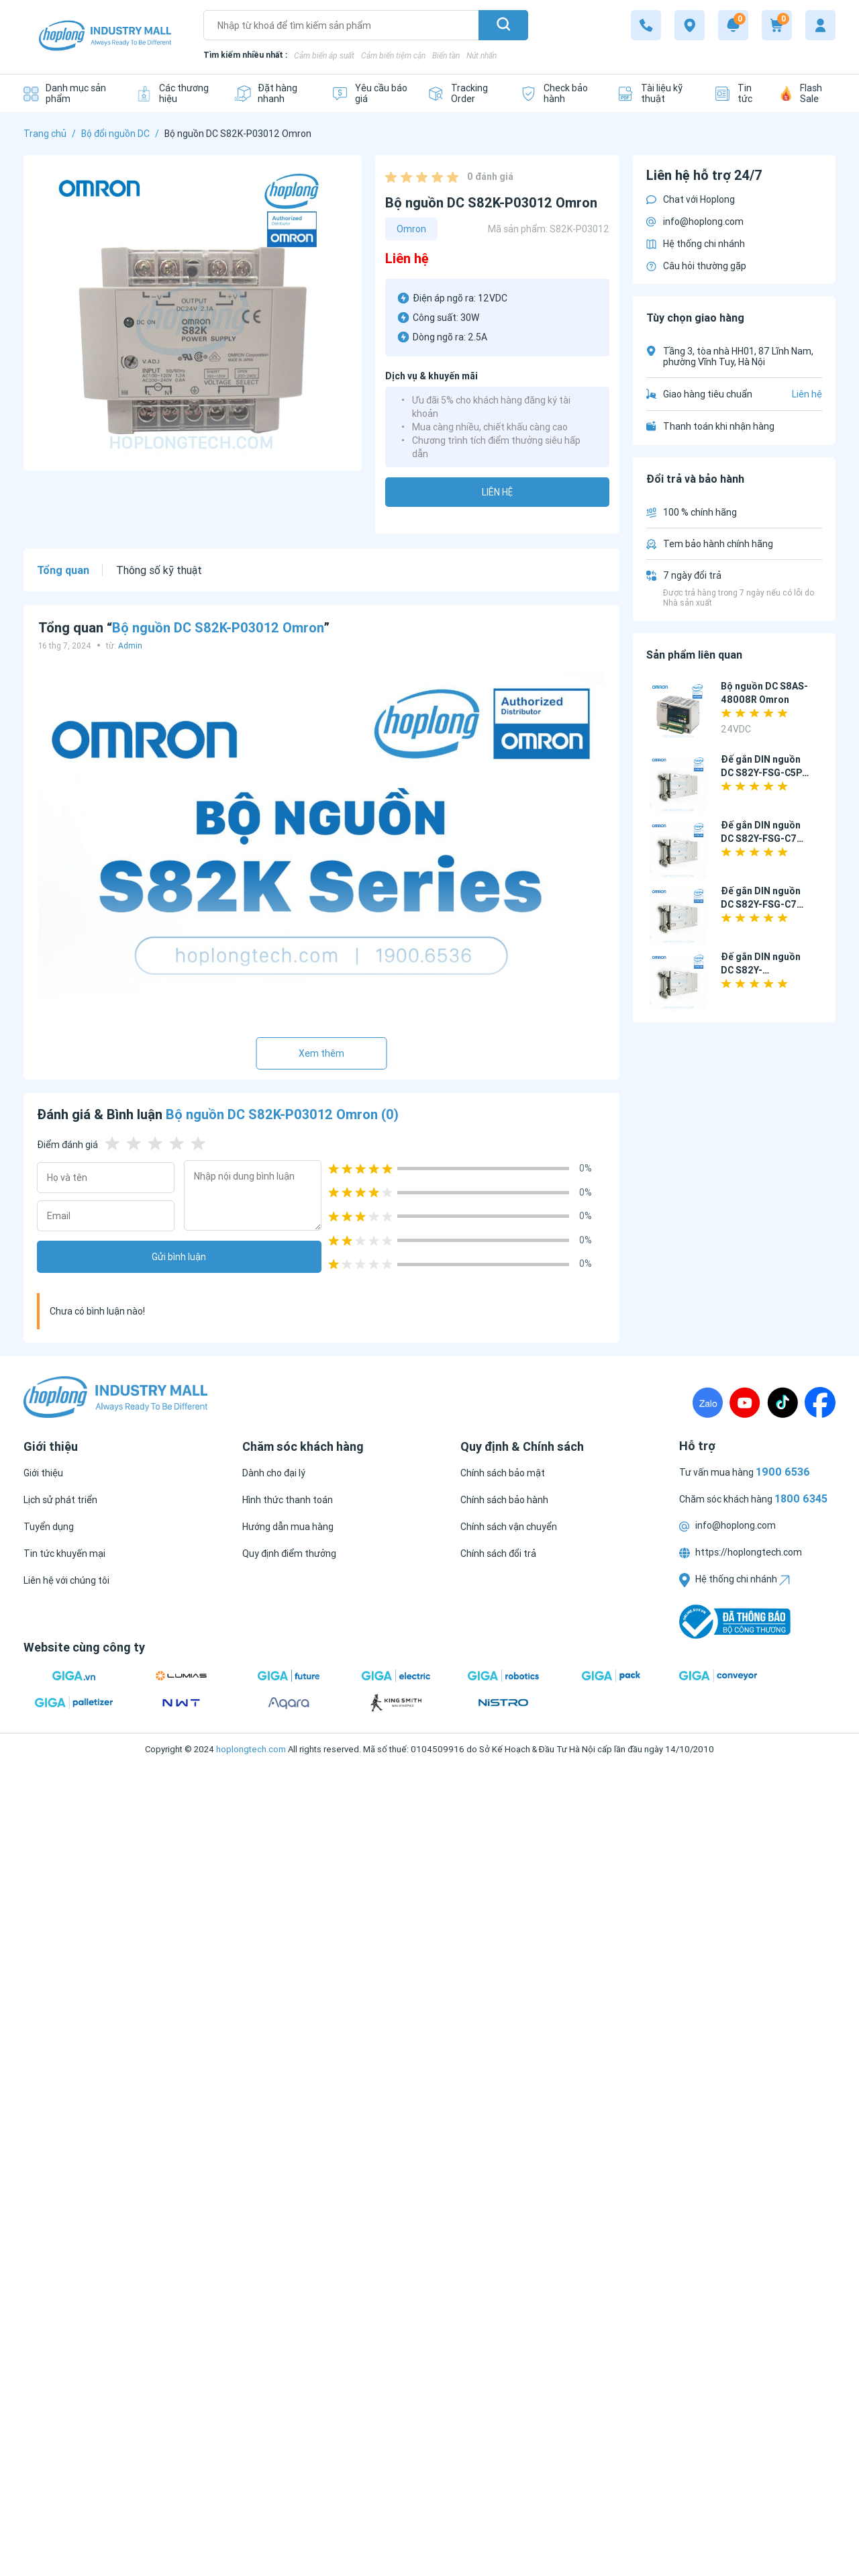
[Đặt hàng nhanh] (272, 93)
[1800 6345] (646, 25)
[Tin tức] (737, 93)
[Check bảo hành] (558, 93)
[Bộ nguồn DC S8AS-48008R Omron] (678, 711)
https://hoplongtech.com (740, 1552)
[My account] (820, 25)
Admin (130, 645)
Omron (411, 229)
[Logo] (105, 37)
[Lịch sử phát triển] (60, 1499)
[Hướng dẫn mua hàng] (288, 1526)
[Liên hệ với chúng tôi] (66, 1580)
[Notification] (733, 25)
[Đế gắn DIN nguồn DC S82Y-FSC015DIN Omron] (678, 981)
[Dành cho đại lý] (273, 1473)
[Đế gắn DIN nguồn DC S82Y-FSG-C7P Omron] (678, 850)
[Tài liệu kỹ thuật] (655, 93)
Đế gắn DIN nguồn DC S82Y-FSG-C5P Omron (761, 772)
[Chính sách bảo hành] (504, 1499)
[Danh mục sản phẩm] (69, 93)
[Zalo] (708, 1402)
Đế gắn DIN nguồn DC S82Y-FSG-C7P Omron (762, 838)
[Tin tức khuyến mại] (64, 1553)
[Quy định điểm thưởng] (289, 1553)
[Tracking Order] (463, 93)
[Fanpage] (820, 1402)
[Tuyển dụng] (48, 1526)
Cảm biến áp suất (324, 55)
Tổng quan (63, 570)
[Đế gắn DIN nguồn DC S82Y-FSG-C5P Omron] (678, 784)
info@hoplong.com (695, 222)
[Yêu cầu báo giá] (369, 93)
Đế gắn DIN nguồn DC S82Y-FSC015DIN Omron (762, 970)
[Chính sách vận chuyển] (508, 1526)
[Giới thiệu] (43, 1473)
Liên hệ (497, 492)
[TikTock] (782, 1402)
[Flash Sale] (808, 93)
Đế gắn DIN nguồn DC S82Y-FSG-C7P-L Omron (764, 904)
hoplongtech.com (251, 1749)
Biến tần (446, 55)
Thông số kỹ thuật (159, 570)
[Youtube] (744, 1402)
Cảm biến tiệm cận (393, 55)
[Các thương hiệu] (175, 93)
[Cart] (777, 25)
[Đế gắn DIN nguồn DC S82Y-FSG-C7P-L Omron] (678, 916)
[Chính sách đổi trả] (498, 1553)
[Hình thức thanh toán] (287, 1499)
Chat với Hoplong (690, 199)
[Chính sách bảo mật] (502, 1473)
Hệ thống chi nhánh (695, 244)
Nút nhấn (481, 55)
